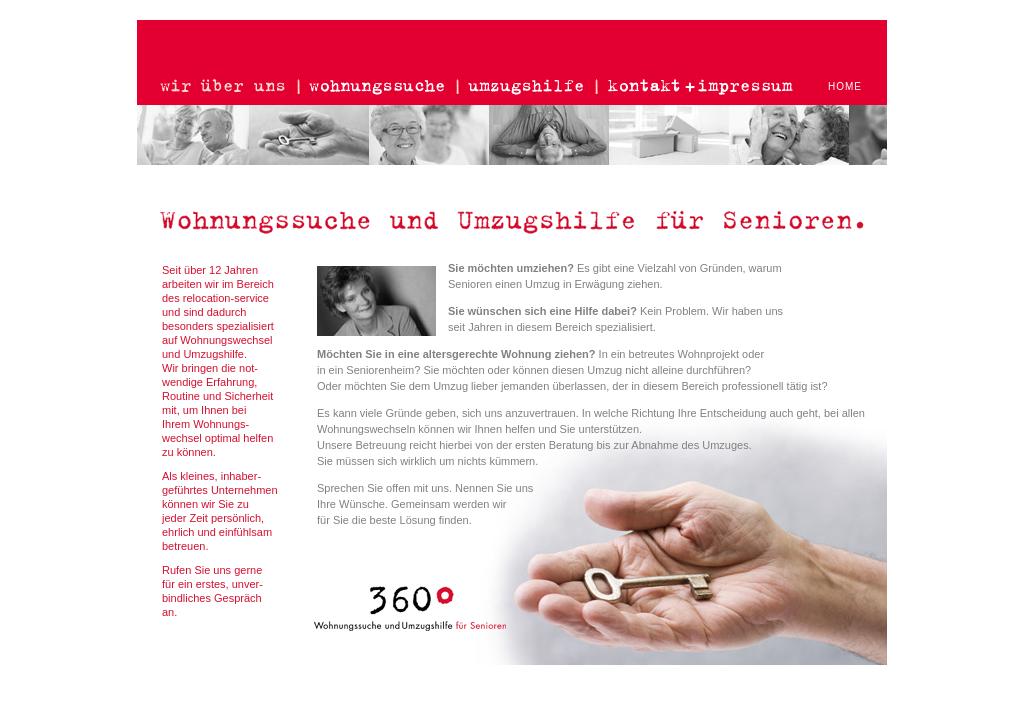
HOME (845, 86)
